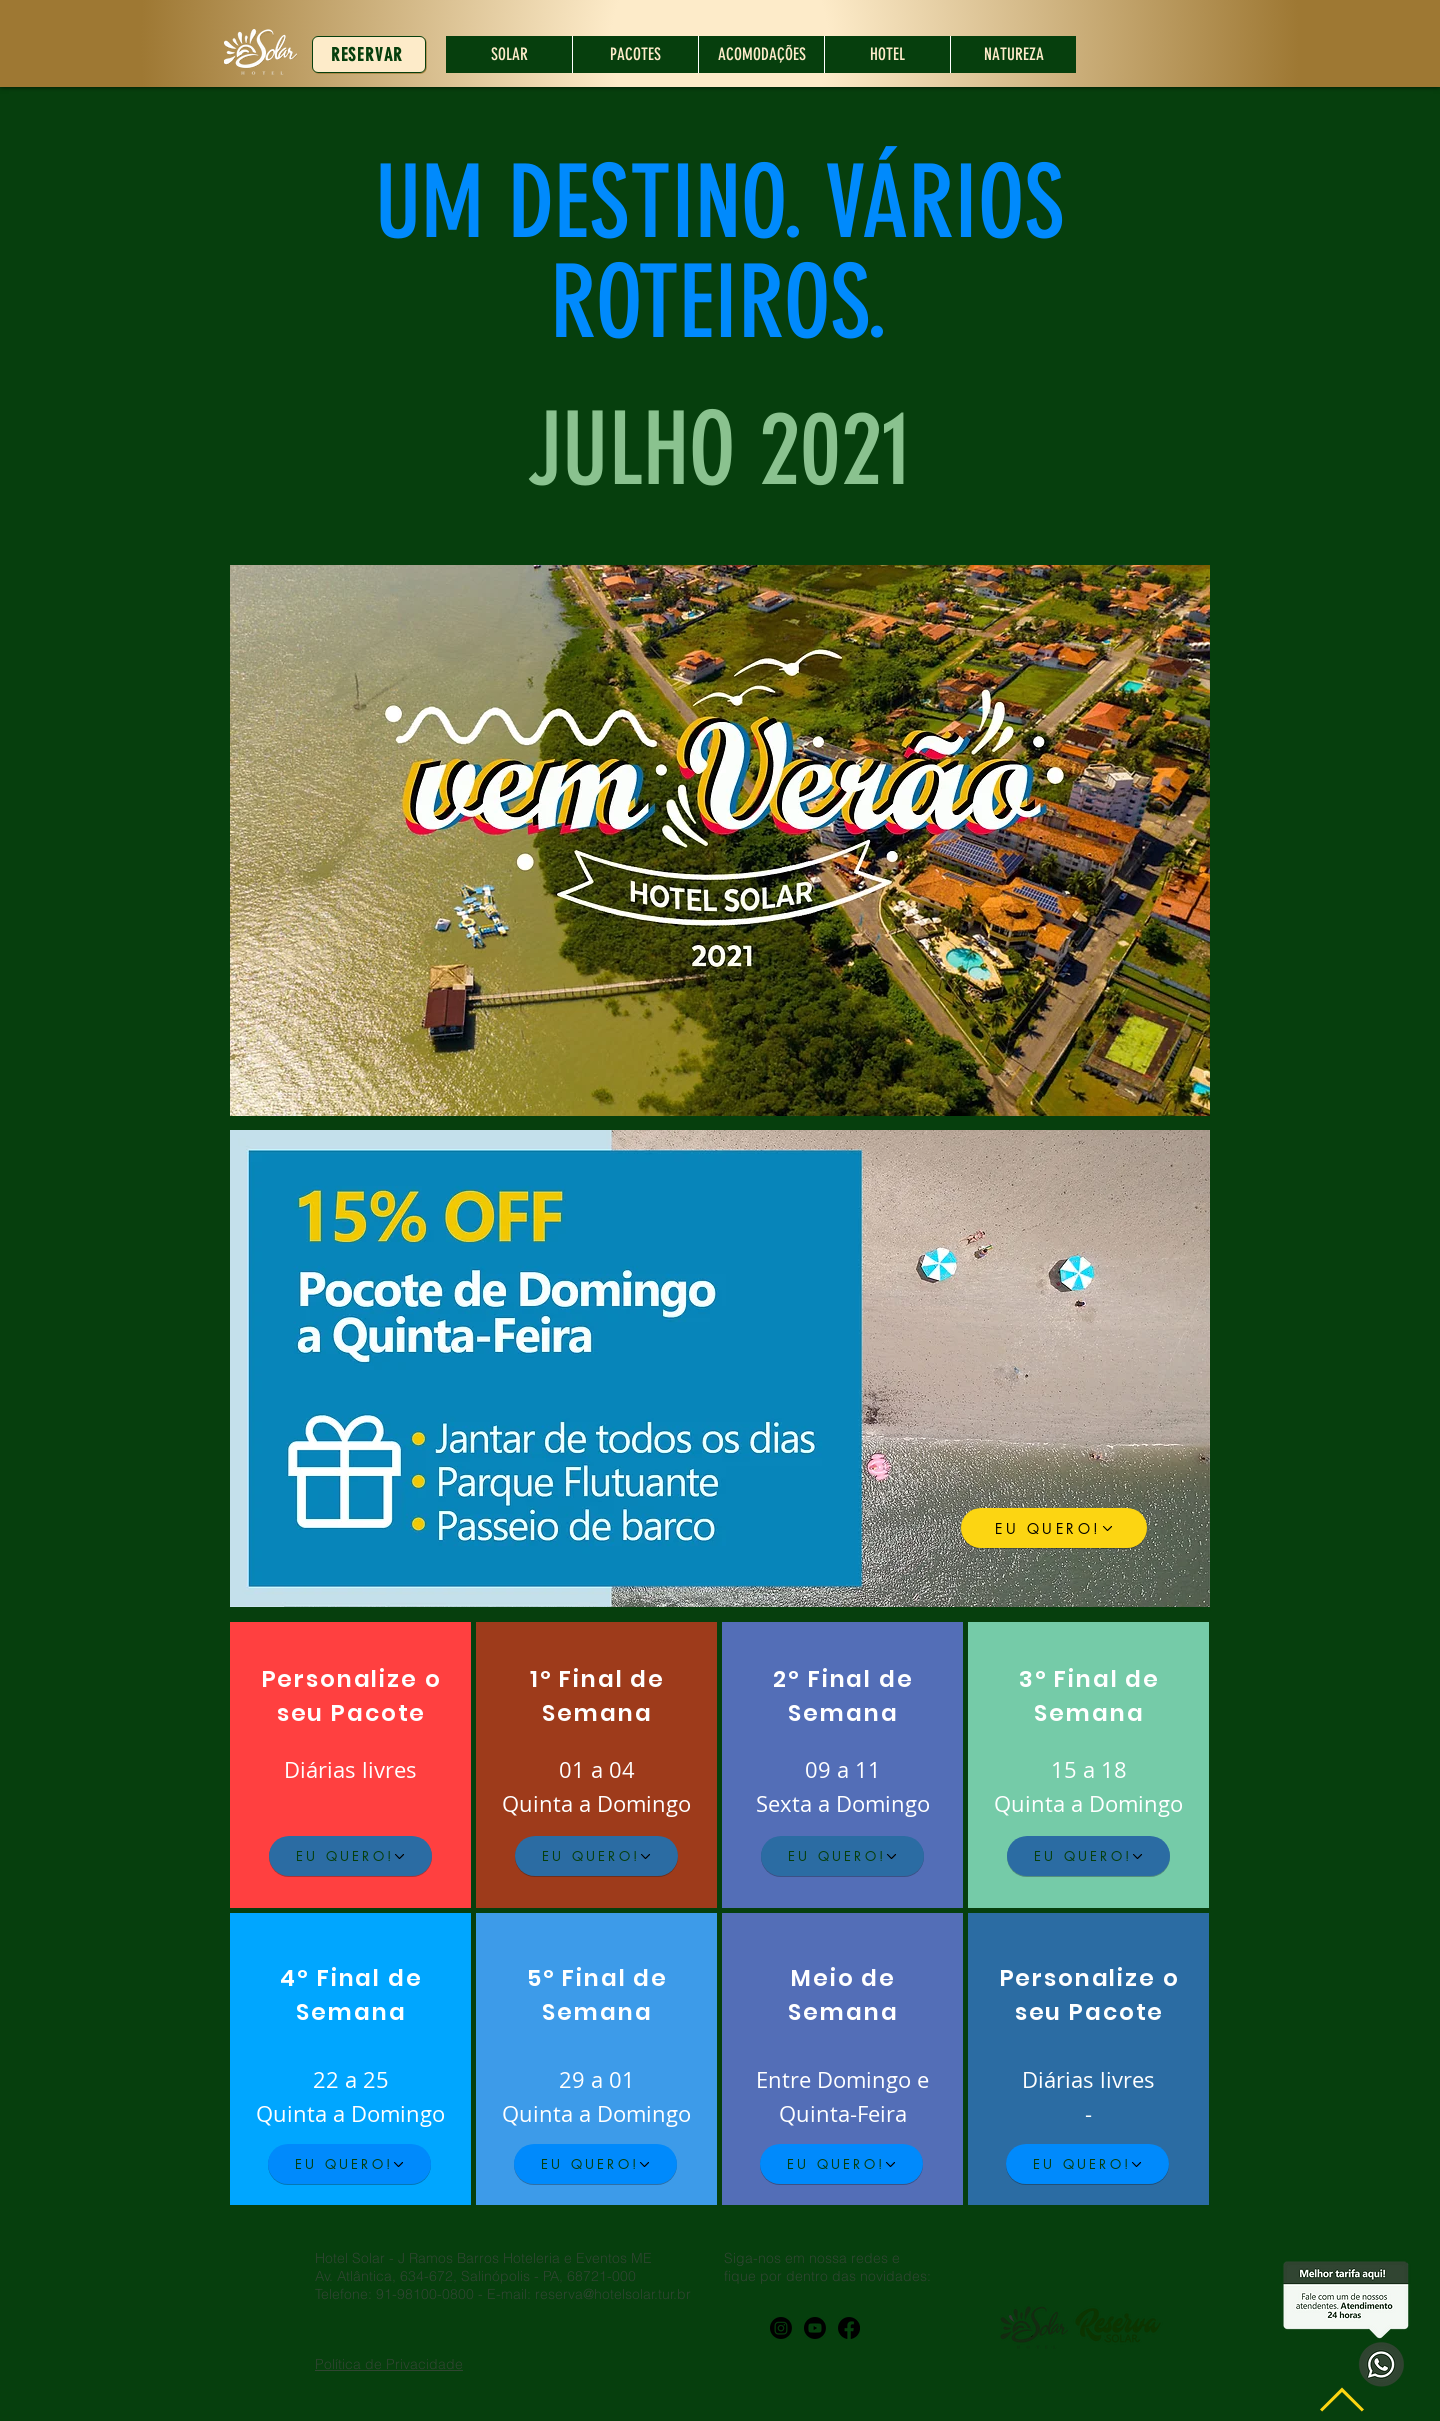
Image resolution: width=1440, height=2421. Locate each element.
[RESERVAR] (369, 54)
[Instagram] (781, 2328)
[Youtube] (815, 2328)
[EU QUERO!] (1054, 1528)
